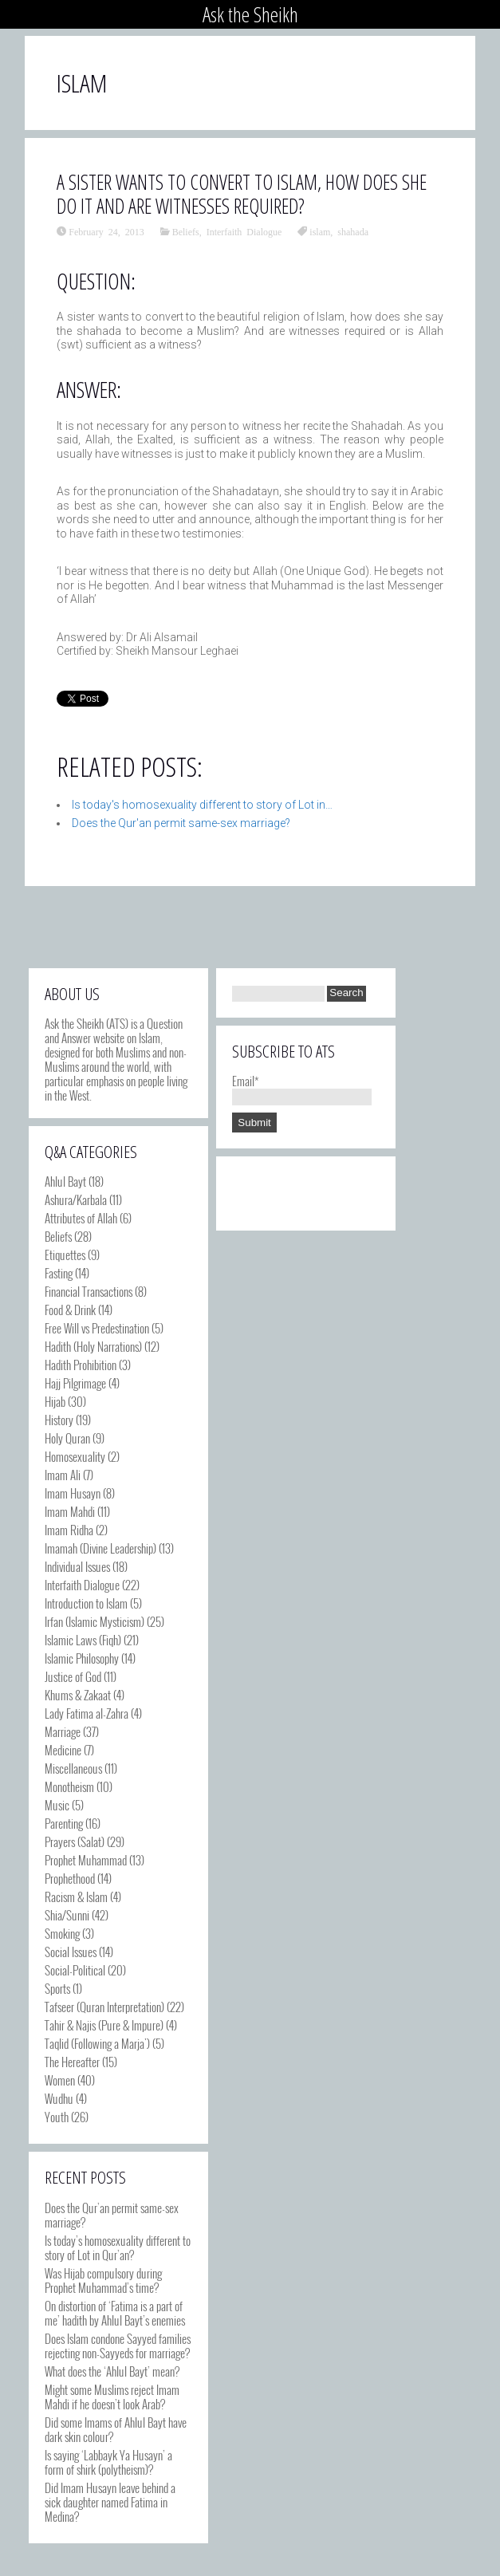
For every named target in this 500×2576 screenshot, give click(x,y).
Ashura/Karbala (76, 1199)
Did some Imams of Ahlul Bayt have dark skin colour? (116, 2429)
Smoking (62, 1933)
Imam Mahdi (70, 1511)
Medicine (63, 1750)
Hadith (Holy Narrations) (93, 1346)
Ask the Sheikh (250, 14)
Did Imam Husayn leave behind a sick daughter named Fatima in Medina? (110, 2502)
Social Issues (70, 1951)
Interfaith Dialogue (244, 231)
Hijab (55, 1401)
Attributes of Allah (81, 1218)
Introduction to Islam (86, 1603)
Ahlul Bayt (65, 1181)
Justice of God (73, 1676)
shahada (352, 231)
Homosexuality (75, 1456)
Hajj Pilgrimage (75, 1383)
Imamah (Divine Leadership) (100, 1548)
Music (57, 1805)
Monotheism (69, 1786)
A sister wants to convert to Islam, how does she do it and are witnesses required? (242, 193)
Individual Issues (77, 1566)
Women (60, 2080)
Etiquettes (65, 1254)
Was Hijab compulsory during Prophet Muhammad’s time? (103, 2280)
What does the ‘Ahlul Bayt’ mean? (112, 2371)
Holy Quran (67, 1438)
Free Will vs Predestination (97, 1328)
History (59, 1419)
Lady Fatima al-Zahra (86, 1713)
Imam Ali (63, 1474)
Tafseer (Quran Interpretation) (104, 2006)
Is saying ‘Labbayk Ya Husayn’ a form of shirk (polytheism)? (108, 2462)
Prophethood (70, 1878)
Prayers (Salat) (74, 1841)
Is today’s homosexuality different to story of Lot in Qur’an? (118, 2247)
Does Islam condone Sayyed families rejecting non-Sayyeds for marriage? (118, 2345)
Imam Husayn (72, 1493)
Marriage (63, 1731)
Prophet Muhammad (86, 1860)
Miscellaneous (73, 1768)
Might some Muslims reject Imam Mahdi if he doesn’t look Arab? (112, 2397)
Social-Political (75, 1970)
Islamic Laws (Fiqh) (83, 1639)
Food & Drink (70, 1309)
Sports (57, 1988)
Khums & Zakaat (78, 1695)
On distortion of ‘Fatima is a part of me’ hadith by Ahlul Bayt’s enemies (115, 2313)
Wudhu (59, 2098)
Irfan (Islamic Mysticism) (94, 1621)
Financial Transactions (88, 1291)
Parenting (64, 1823)
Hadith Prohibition (80, 1364)
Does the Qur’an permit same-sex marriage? (112, 2215)
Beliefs (185, 231)
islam (319, 231)
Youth (57, 2116)
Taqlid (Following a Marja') (97, 2043)
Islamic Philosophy (82, 1658)
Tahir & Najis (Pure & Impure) (104, 2025)
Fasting (59, 1273)
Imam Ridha (69, 1529)
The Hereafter (72, 2061)
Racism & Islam (76, 1896)
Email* (302, 1088)
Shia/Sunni (67, 1915)
